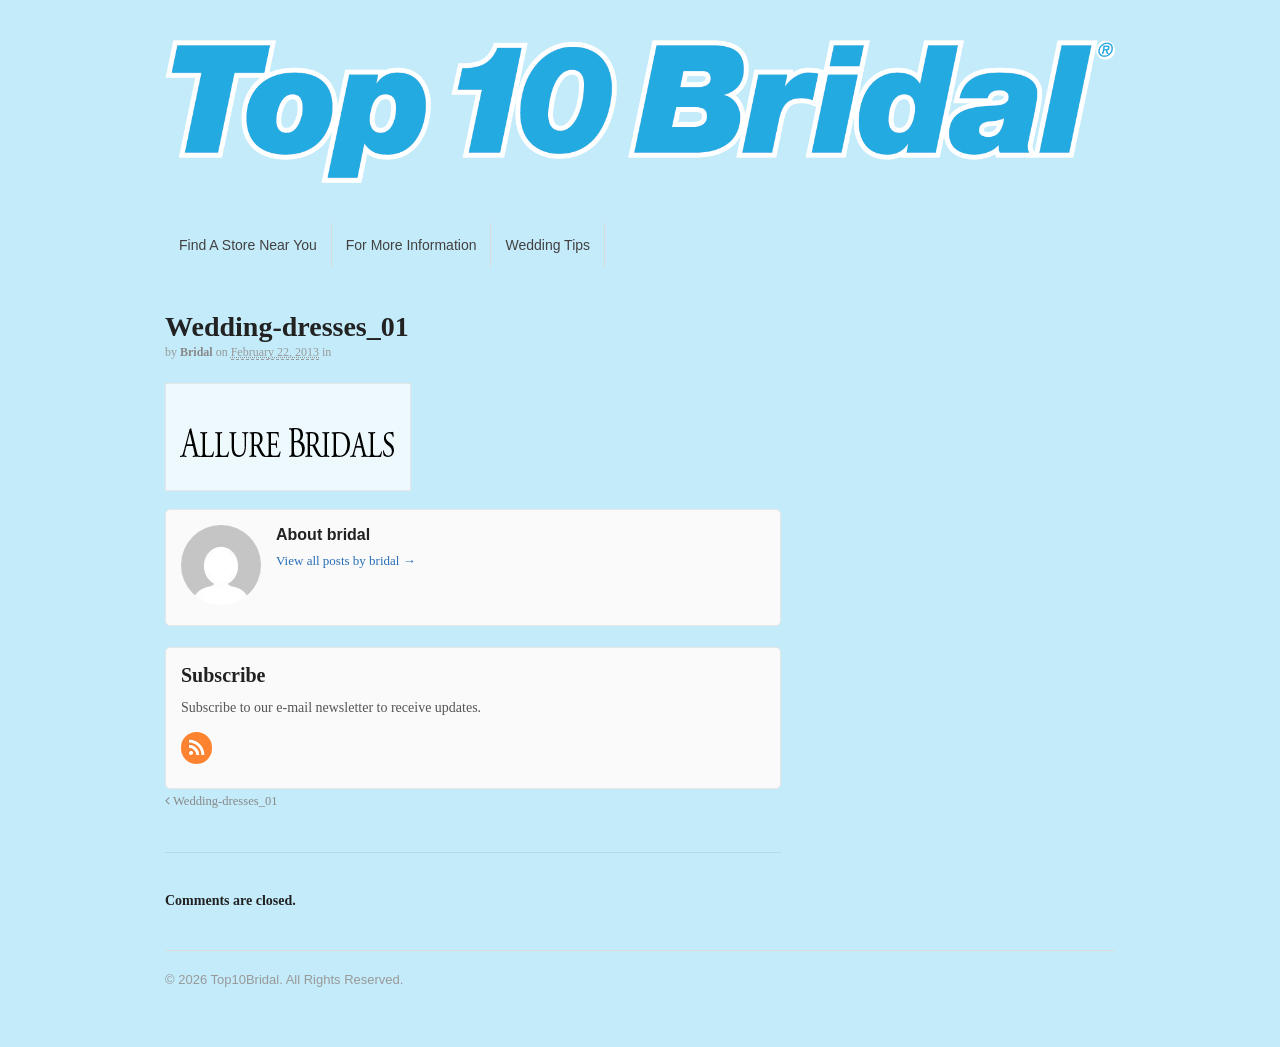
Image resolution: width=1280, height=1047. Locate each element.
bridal (196, 352)
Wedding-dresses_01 (221, 801)
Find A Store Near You (248, 245)
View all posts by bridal (346, 560)
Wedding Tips (547, 245)
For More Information (411, 245)
